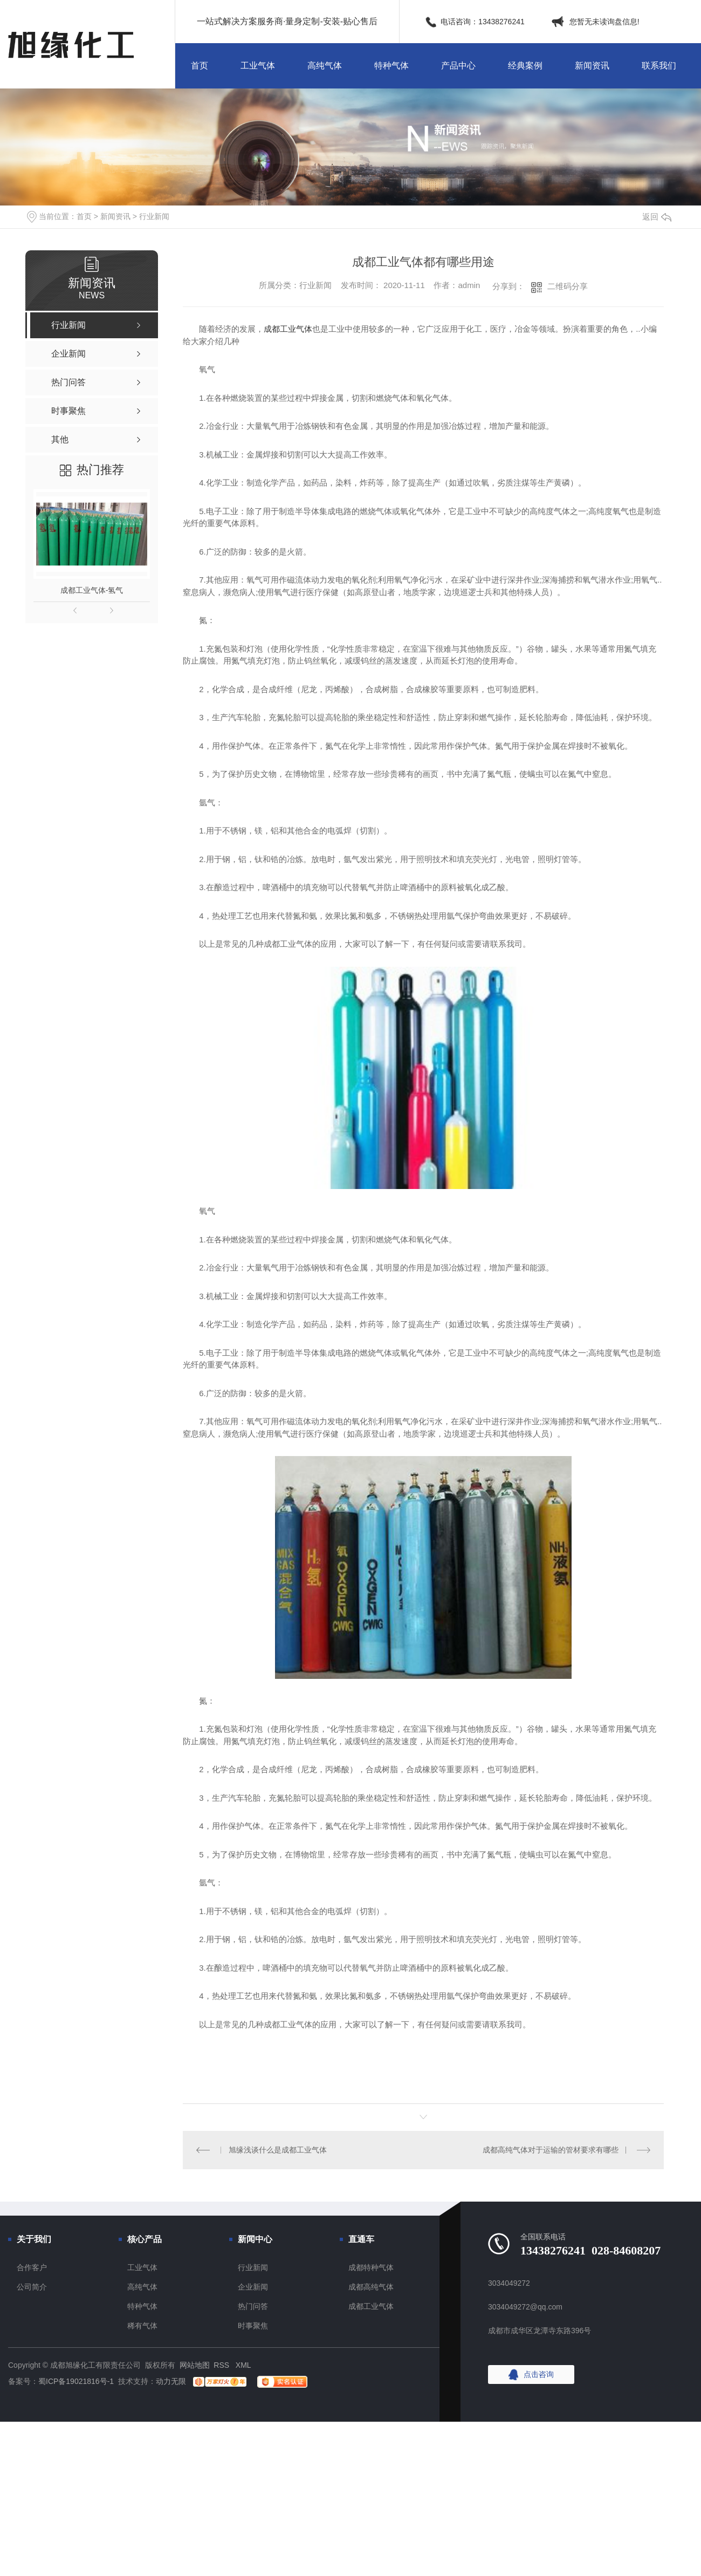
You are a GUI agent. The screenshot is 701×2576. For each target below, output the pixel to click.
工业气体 (257, 65)
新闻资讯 (592, 65)
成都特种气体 (371, 2267)
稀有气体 (142, 2325)
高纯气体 (324, 65)
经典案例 (525, 65)
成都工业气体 (288, 328)
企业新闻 (253, 2287)
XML (243, 2365)
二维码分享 (567, 286)
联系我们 (659, 65)
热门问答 (253, 2306)
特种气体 (391, 65)
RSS (222, 2365)
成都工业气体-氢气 (91, 590)
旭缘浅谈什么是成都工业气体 (278, 2149)
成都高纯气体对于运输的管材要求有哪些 (550, 2149)
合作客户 (32, 2267)
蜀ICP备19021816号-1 (76, 2381)
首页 (199, 65)
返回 (656, 216)
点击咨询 (539, 2374)
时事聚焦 (253, 2325)
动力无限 (171, 2381)
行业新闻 (154, 216)
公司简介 (32, 2287)
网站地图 (195, 2365)
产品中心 (458, 65)
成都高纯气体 (371, 2287)
